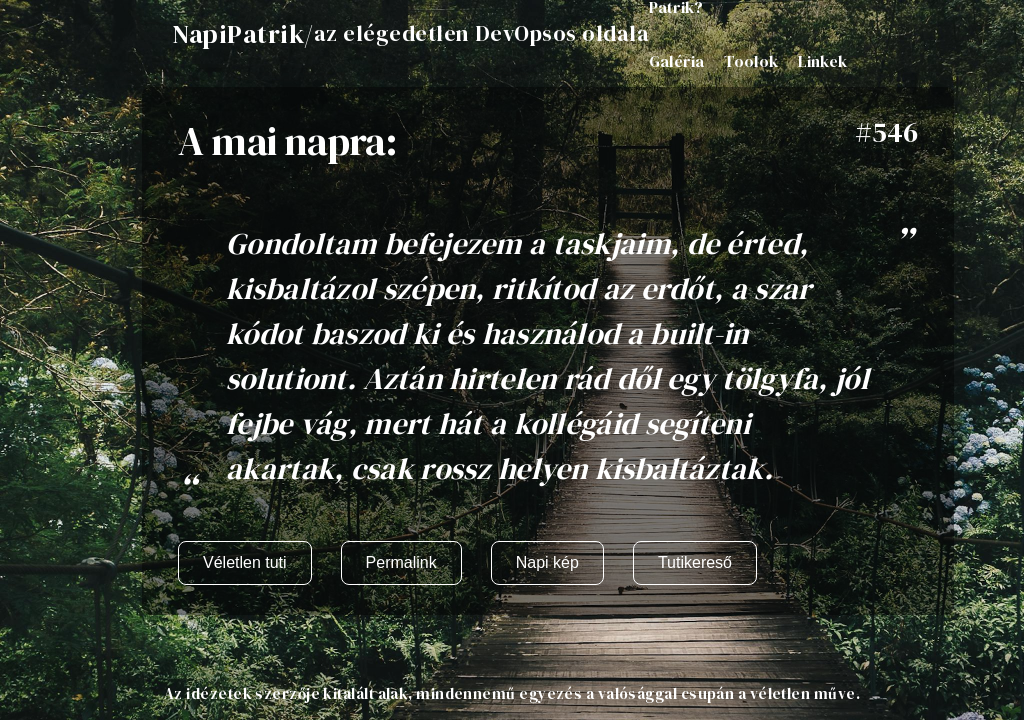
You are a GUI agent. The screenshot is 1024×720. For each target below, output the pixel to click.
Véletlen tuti (245, 562)
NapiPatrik (238, 34)
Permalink (401, 562)
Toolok (751, 61)
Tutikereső (695, 562)
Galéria (676, 61)
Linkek (822, 61)
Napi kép (547, 562)
